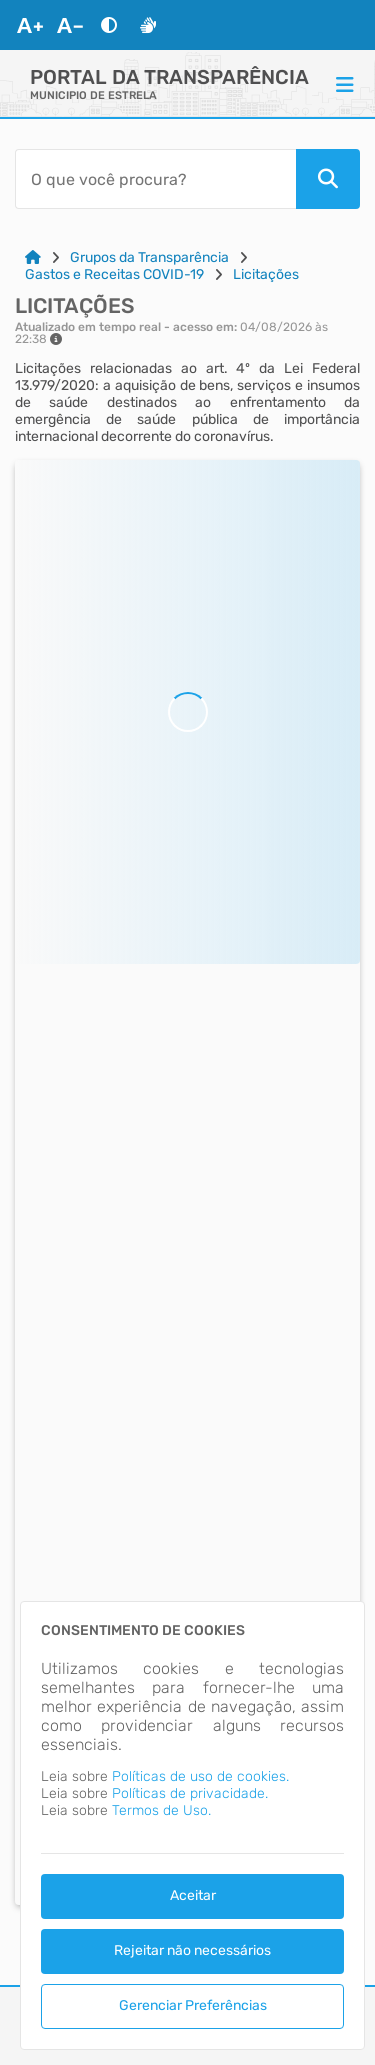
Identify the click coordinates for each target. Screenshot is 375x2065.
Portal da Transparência (169, 77)
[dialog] (192, 1825)
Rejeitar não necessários (192, 1950)
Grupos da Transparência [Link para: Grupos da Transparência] (149, 257)
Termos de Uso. (161, 1810)
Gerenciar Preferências (193, 2005)
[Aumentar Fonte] (30, 25)
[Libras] (148, 25)
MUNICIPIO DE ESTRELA (93, 95)
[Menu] (345, 84)
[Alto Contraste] (109, 25)
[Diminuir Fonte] (70, 25)
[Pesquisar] (328, 179)
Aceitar (193, 1895)
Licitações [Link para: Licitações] (266, 274)
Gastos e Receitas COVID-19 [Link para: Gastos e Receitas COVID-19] (114, 274)
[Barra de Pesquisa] (155, 179)
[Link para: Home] (33, 257)
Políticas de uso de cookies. (200, 1776)
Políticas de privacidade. (190, 1793)
